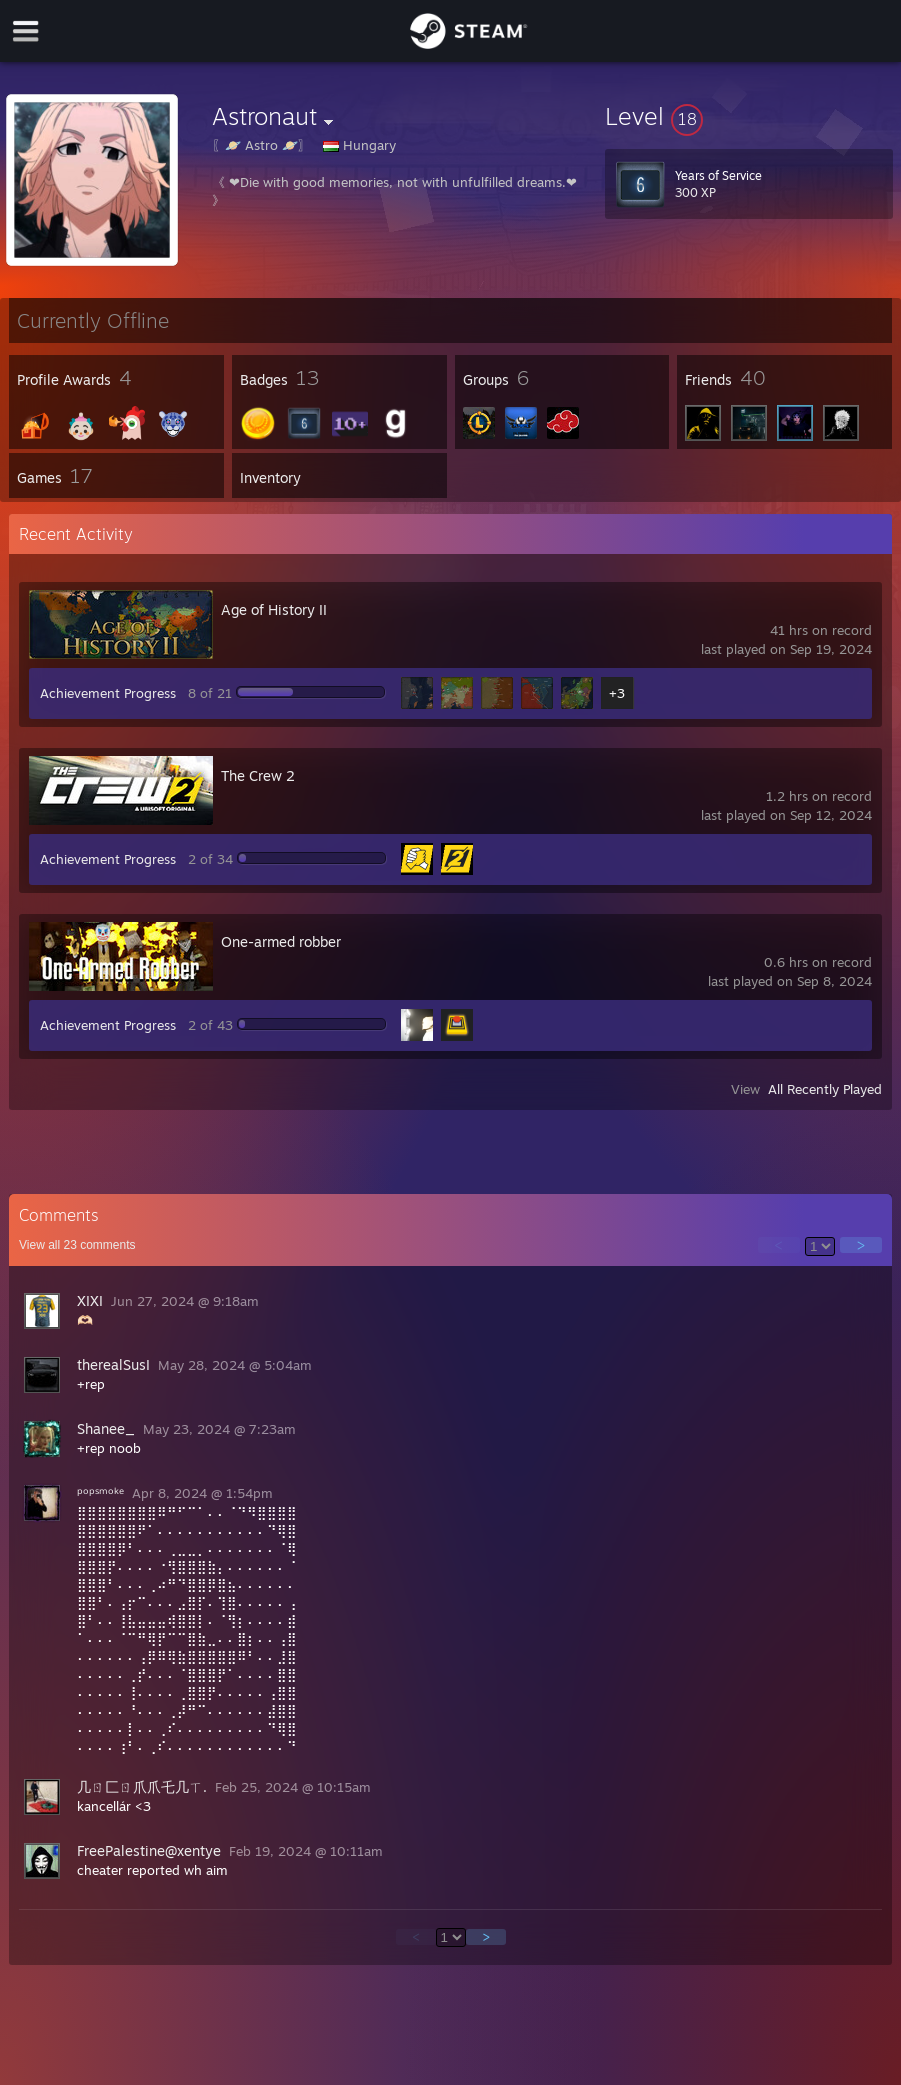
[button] (749, 116)
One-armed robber (281, 941)
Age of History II (274, 609)
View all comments (77, 1245)
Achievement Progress (108, 693)
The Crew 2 (258, 775)
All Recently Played (825, 1089)
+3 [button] (617, 693)
